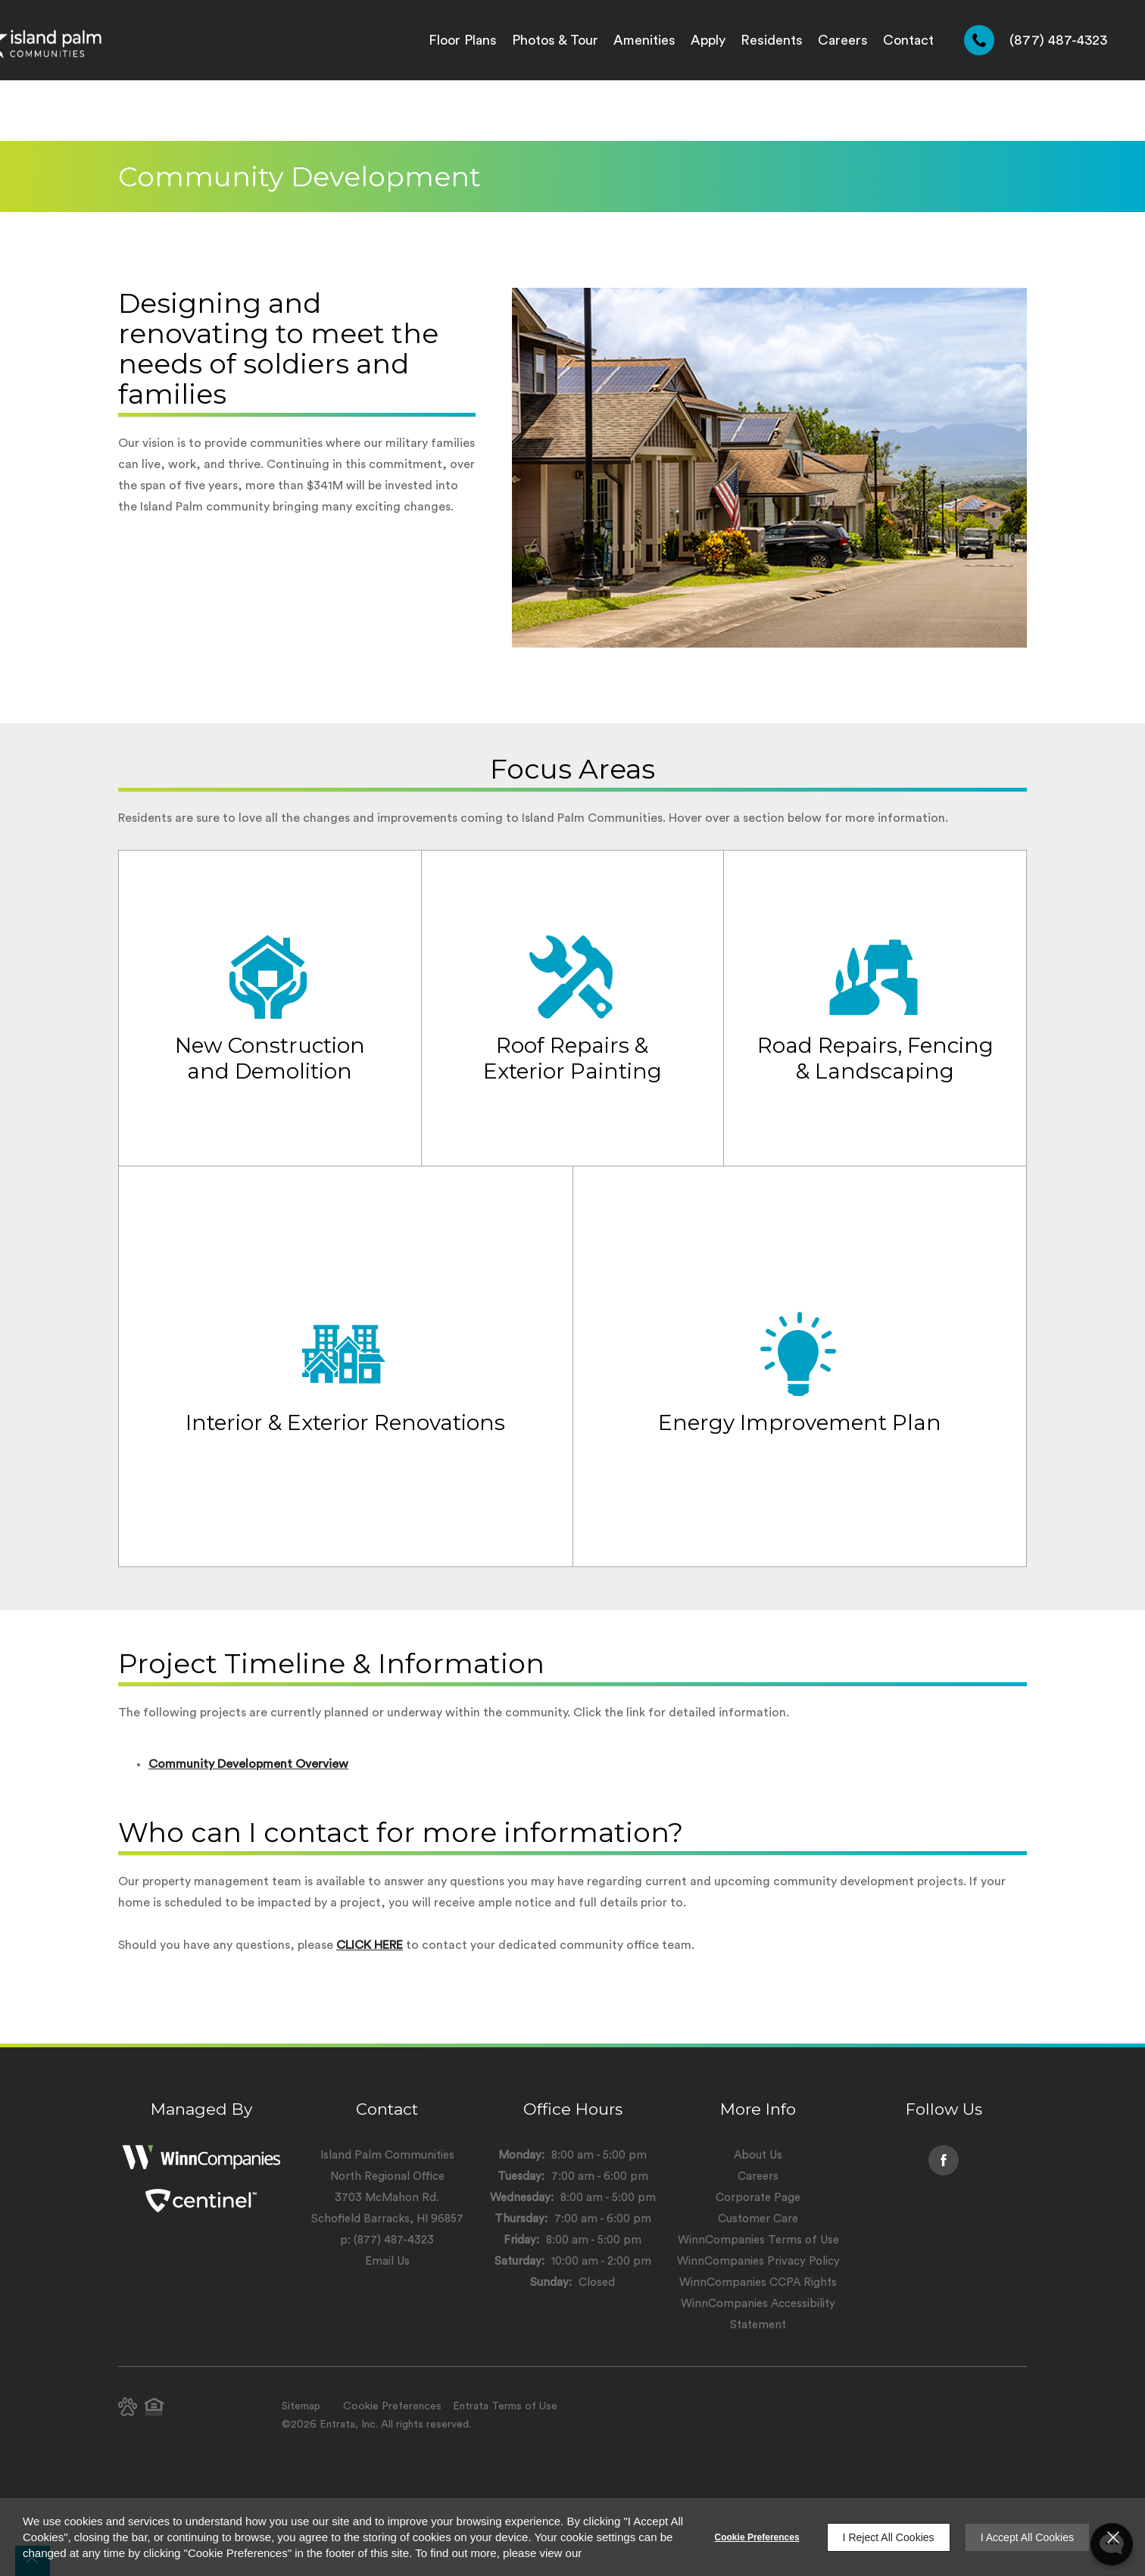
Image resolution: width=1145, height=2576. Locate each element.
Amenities (644, 40)
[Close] (1113, 2537)
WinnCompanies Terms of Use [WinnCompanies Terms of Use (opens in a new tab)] (758, 2240)
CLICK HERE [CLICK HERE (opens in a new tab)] (369, 1945)
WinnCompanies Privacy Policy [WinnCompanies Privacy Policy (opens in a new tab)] (758, 2261)
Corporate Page (758, 2197)
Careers (843, 40)
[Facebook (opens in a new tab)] (943, 2160)
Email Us (387, 2261)
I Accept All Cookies (1027, 2537)
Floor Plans (463, 40)
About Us (758, 2155)
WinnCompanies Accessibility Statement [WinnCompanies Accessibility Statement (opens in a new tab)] (758, 2314)
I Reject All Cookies (888, 2537)
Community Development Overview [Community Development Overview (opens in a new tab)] (248, 1764)
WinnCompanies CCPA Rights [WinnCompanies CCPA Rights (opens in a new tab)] (758, 2282)
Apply (708, 40)
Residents (772, 40)
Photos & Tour (555, 40)
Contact (908, 40)
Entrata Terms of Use (505, 2406)
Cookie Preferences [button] (392, 2406)
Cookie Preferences (757, 2537)
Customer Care (758, 2219)
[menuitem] (463, 40)
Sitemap (301, 2406)
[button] (127, 2406)
